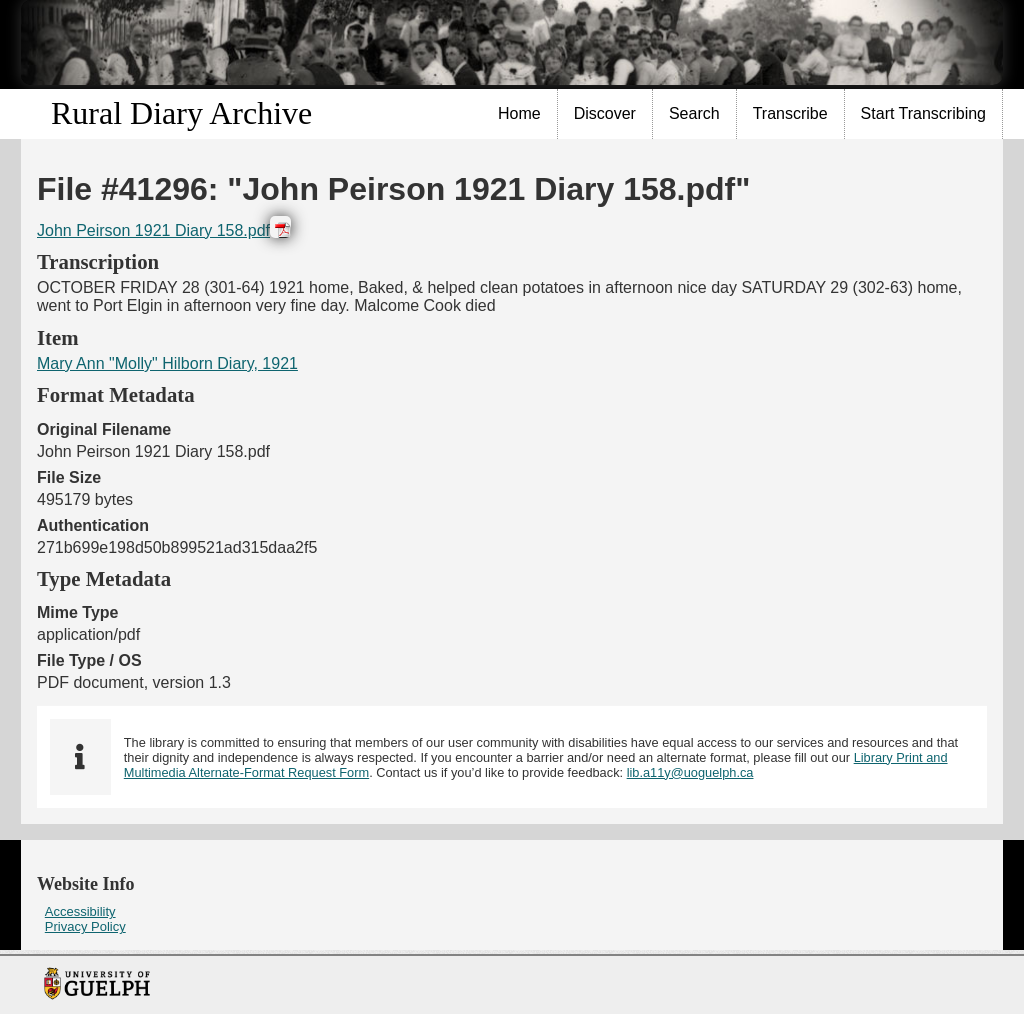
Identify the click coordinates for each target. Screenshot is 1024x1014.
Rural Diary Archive (181, 113)
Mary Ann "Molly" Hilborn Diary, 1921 (167, 363)
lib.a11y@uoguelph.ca (690, 772)
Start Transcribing (923, 113)
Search (694, 113)
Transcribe (790, 113)
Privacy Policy (85, 926)
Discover (605, 113)
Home (519, 113)
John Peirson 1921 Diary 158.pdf (153, 230)
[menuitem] (520, 114)
